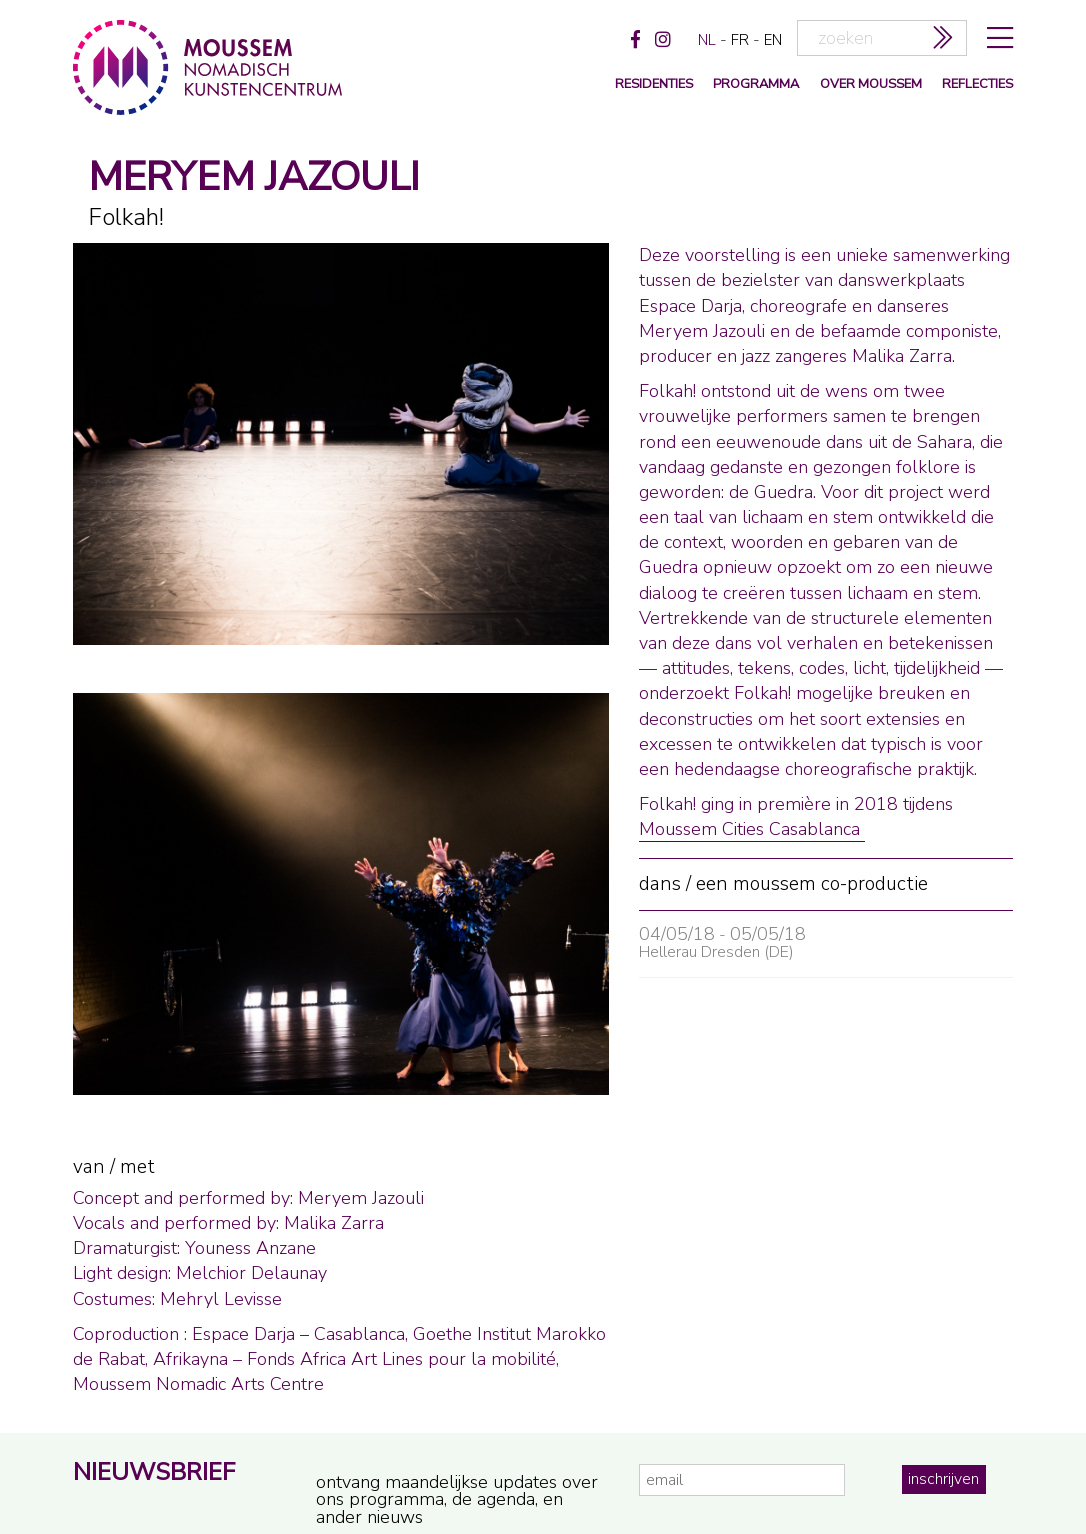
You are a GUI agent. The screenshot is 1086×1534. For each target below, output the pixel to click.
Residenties (654, 84)
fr (740, 40)
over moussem (871, 84)
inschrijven (943, 1479)
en (773, 40)
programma (756, 84)
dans (660, 884)
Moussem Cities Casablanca (752, 829)
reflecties (977, 84)
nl (707, 40)
